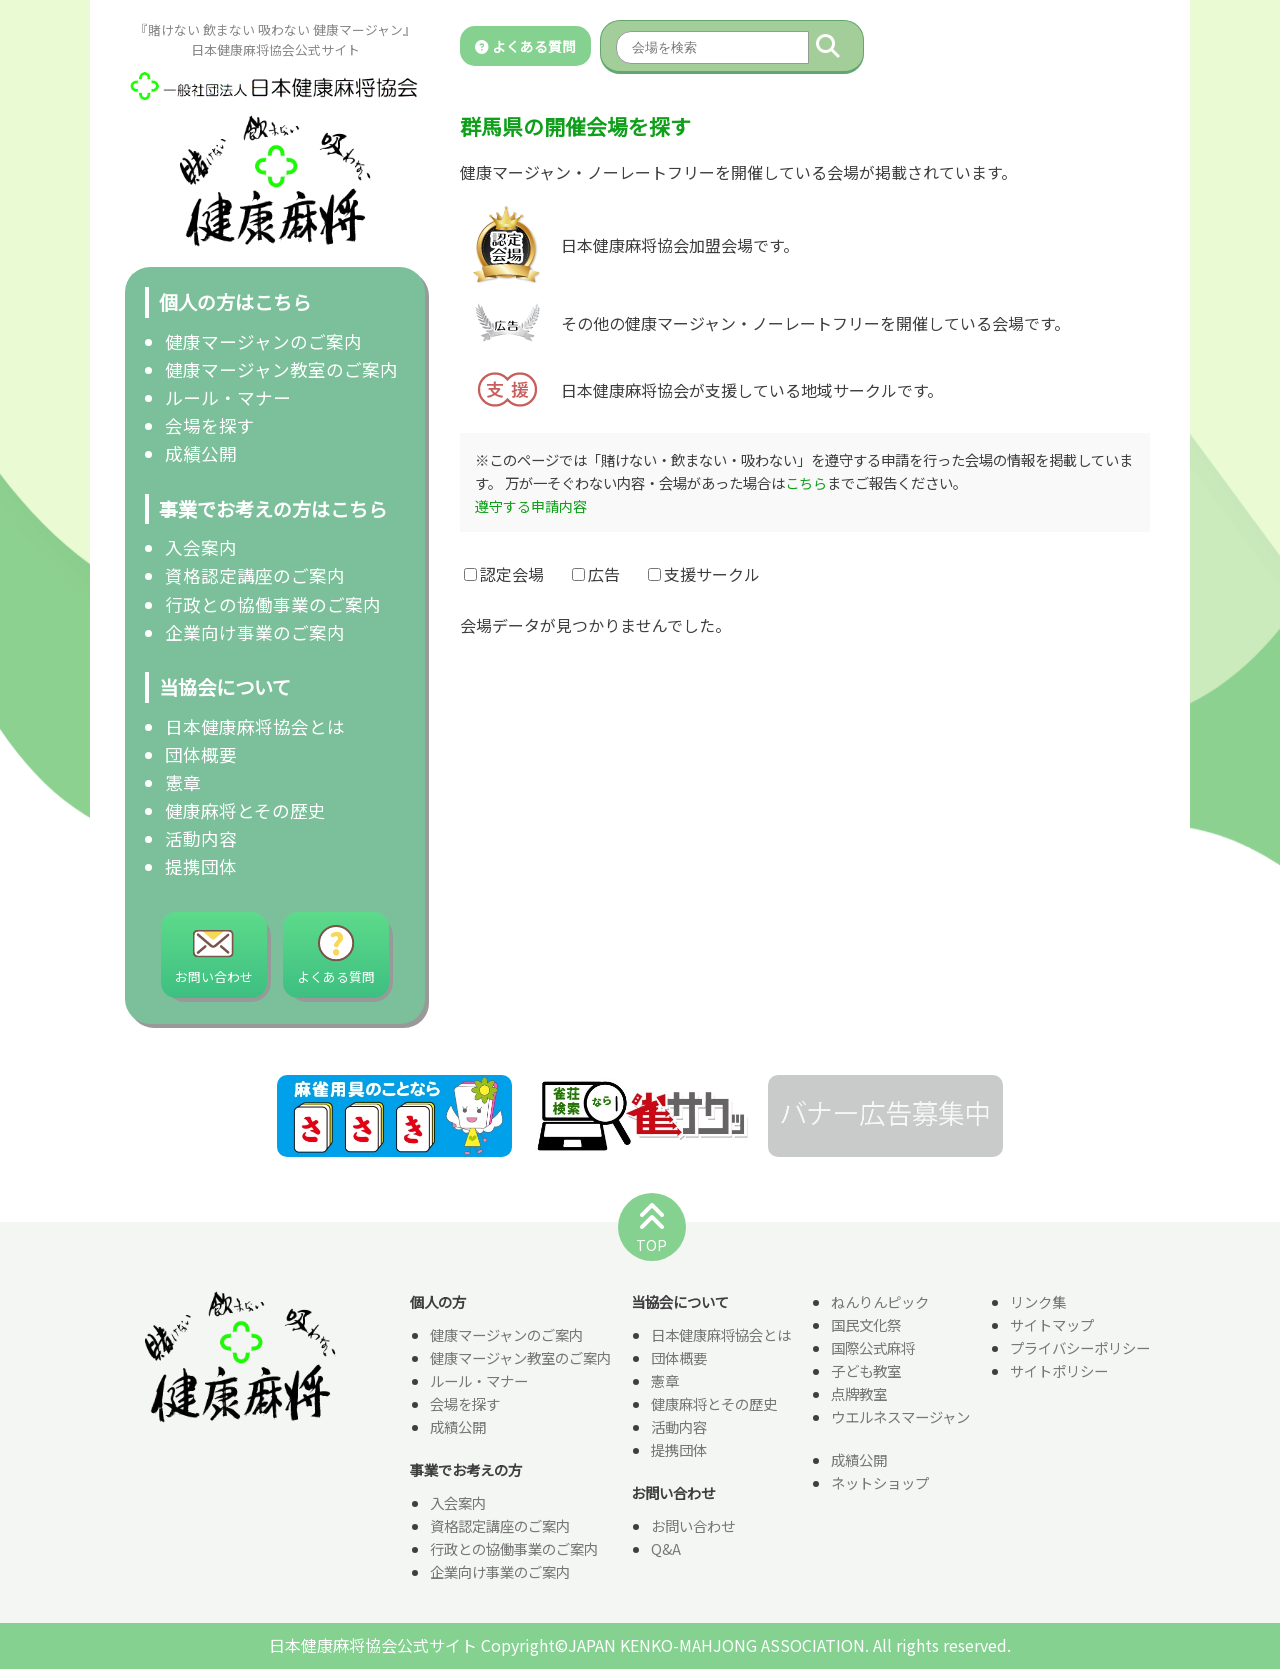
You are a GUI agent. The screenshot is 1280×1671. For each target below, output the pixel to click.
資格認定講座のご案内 (255, 575)
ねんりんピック (880, 1303)
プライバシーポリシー (1080, 1349)
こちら (806, 482)
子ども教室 (866, 1372)
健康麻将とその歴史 (245, 810)
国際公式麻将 (873, 1349)
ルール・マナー (228, 397)
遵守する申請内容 (531, 505)
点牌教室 (859, 1395)
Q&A (666, 1550)
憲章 (183, 782)
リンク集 (1038, 1303)
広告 (596, 574)
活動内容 (201, 838)
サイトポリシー (1059, 1372)
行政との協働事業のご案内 (273, 604)
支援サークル (704, 574)
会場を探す (210, 425)
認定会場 (504, 574)
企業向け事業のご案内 (255, 632)
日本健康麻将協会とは (255, 726)
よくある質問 (525, 46)
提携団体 (201, 866)
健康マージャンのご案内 (263, 341)
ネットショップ (880, 1484)
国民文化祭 (866, 1326)
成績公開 (201, 453)
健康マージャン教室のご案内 (281, 369)
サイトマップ (1052, 1326)
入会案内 (201, 547)
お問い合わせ (693, 1527)
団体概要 (201, 754)
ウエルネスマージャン (900, 1418)
